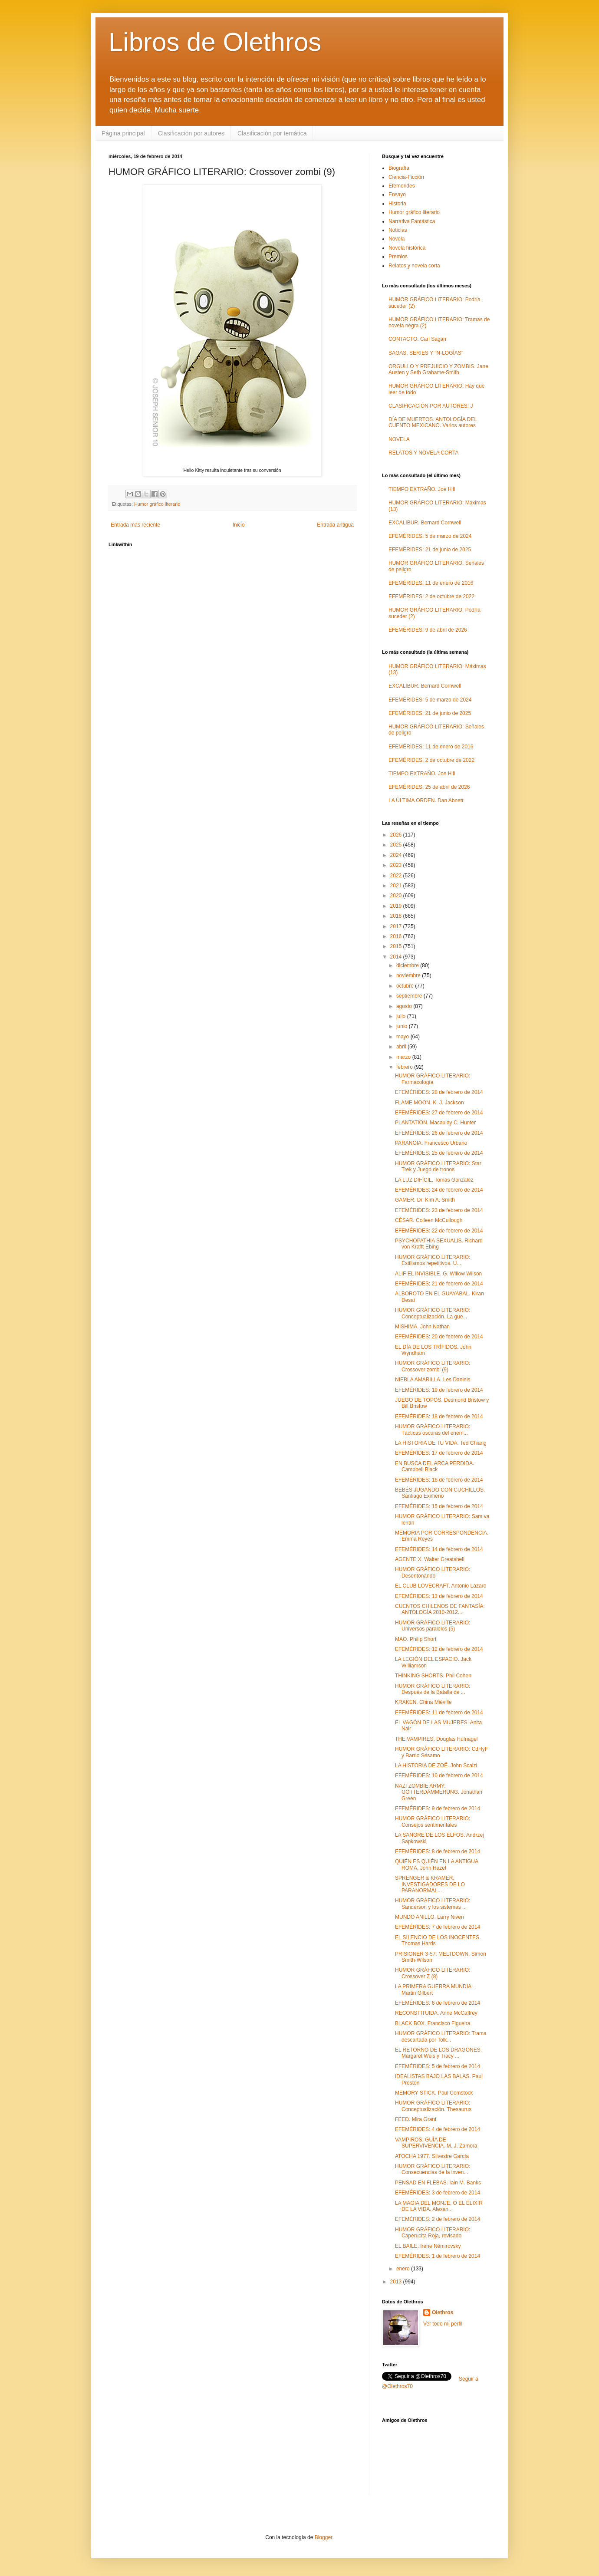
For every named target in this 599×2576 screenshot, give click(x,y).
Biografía (398, 168)
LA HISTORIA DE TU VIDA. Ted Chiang (441, 1443)
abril (402, 1047)
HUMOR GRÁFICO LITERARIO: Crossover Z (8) (432, 1973)
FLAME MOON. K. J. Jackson (429, 1103)
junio (402, 1026)
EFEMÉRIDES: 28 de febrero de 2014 (439, 1092)
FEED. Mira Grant (415, 2119)
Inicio (239, 525)
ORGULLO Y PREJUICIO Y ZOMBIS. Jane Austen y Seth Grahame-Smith (438, 369)
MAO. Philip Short (415, 1639)
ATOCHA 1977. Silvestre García (432, 2156)
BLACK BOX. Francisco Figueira (432, 2023)
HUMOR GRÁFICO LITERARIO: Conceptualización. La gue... (432, 1313)
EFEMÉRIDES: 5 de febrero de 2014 (437, 2066)
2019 (396, 906)
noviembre (409, 975)
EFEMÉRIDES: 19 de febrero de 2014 (439, 1390)
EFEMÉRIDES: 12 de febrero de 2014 (439, 1649)
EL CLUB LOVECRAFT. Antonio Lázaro (440, 1586)
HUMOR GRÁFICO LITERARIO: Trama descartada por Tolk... (441, 2036)
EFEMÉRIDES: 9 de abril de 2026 (427, 630)
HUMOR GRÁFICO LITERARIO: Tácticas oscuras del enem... (432, 1429)
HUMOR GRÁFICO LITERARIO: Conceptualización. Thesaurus (433, 2106)
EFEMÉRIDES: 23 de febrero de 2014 (439, 1210)
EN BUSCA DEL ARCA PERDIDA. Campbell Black (434, 1466)
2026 (396, 835)
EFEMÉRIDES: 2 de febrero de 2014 (437, 2219)
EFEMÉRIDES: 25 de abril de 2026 (429, 787)
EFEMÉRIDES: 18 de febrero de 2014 (439, 1416)
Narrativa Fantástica (411, 221)
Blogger (323, 2537)
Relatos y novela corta (414, 266)
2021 (396, 886)
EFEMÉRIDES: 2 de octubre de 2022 (431, 596)
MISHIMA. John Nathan (422, 1327)
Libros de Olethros (215, 41)
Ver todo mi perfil (442, 2324)
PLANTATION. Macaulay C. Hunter (435, 1123)
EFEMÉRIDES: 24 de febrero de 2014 (439, 1190)
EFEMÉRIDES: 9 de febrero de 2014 (437, 1808)
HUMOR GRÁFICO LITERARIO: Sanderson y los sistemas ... (432, 1903)
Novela (396, 239)
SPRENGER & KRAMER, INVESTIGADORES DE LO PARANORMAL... (430, 1884)
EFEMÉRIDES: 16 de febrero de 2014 (439, 1480)
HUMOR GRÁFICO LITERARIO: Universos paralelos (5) (432, 1626)
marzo (404, 1057)
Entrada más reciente (135, 525)
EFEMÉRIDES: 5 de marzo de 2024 (429, 536)
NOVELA (399, 439)
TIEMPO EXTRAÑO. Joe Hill (421, 489)
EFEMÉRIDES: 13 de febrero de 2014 (439, 1596)
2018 (396, 916)
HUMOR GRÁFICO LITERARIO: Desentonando (432, 1572)
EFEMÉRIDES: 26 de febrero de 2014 (439, 1133)
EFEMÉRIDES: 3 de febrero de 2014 (437, 2193)
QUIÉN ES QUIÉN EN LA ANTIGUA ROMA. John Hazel (436, 1864)
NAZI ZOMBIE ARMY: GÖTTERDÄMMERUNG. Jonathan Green (438, 1792)
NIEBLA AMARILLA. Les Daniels (432, 1380)
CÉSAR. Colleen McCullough (428, 1220)
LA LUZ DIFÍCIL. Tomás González (434, 1180)
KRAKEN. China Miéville (423, 1702)
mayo (403, 1037)
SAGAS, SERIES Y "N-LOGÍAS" (425, 353)
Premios (398, 257)
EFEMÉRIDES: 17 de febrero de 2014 (439, 1453)
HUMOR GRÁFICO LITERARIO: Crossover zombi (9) (432, 1366)
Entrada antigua (335, 525)
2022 (396, 876)
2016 (396, 936)
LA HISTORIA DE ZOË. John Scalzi (436, 1765)
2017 (396, 926)
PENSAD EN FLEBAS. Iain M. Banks (438, 2183)
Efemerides (401, 186)
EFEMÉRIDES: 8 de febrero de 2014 (437, 1851)
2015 (396, 946)
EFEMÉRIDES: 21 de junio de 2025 (429, 550)
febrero (405, 1067)
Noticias (397, 230)
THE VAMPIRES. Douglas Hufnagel (436, 1739)
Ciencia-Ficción (406, 177)
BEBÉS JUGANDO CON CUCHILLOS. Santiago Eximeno (440, 1493)
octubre (405, 986)
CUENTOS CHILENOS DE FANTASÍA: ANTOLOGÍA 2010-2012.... (440, 1609)
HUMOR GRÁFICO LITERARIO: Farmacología (432, 1079)
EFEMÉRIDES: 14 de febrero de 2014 (439, 1549)
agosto (404, 1006)
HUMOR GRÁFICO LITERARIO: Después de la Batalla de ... (432, 1689)
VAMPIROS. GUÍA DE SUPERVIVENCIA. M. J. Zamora (436, 2143)
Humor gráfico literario (157, 504)
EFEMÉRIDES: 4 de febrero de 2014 (437, 2129)
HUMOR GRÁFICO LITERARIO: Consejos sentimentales (432, 1821)
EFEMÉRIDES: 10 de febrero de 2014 (439, 1775)
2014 (396, 957)
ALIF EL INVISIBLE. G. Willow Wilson (438, 1274)
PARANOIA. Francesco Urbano (431, 1143)
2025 (396, 845)
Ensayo (397, 194)
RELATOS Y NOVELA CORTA (423, 453)
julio (401, 1016)
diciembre (408, 965)
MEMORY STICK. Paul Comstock (434, 2093)
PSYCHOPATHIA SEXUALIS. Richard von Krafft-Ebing (439, 1244)
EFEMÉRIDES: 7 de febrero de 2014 (437, 1927)
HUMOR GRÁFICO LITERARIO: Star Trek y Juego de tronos (438, 1166)
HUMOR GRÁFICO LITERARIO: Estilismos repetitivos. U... (432, 1260)
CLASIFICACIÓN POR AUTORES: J (430, 406)
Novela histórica (406, 248)
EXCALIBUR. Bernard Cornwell (424, 523)
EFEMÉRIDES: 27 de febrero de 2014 (439, 1113)
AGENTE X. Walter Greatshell (429, 1559)
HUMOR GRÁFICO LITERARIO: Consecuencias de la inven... (432, 2169)
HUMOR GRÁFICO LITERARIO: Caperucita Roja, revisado (432, 2233)
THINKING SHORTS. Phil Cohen (433, 1676)
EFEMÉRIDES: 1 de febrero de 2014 (437, 2256)
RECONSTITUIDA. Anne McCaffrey (436, 2013)
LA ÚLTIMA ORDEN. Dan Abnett (426, 800)
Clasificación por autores (191, 133)
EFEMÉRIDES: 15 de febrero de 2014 (439, 1506)
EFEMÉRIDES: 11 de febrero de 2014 (439, 1713)
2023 (396, 865)
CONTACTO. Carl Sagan (417, 339)
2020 (396, 896)
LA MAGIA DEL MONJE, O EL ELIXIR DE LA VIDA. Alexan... (439, 2206)
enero (403, 2269)
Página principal (123, 133)
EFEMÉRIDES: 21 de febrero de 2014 (439, 1284)
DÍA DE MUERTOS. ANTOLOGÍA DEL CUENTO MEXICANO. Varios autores (432, 422)
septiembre (410, 996)
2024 (396, 855)
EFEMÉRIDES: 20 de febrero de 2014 (439, 1337)
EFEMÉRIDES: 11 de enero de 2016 (430, 583)
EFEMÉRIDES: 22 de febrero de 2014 (439, 1231)
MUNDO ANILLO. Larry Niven (429, 1917)
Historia (397, 204)
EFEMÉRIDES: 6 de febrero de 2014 (437, 2003)
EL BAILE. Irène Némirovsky (428, 2246)
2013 (396, 2282)
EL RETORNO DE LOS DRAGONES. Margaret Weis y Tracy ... (438, 2053)
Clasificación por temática (272, 133)
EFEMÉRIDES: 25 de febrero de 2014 (439, 1153)
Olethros (442, 2312)
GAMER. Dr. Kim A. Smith (425, 1200)
